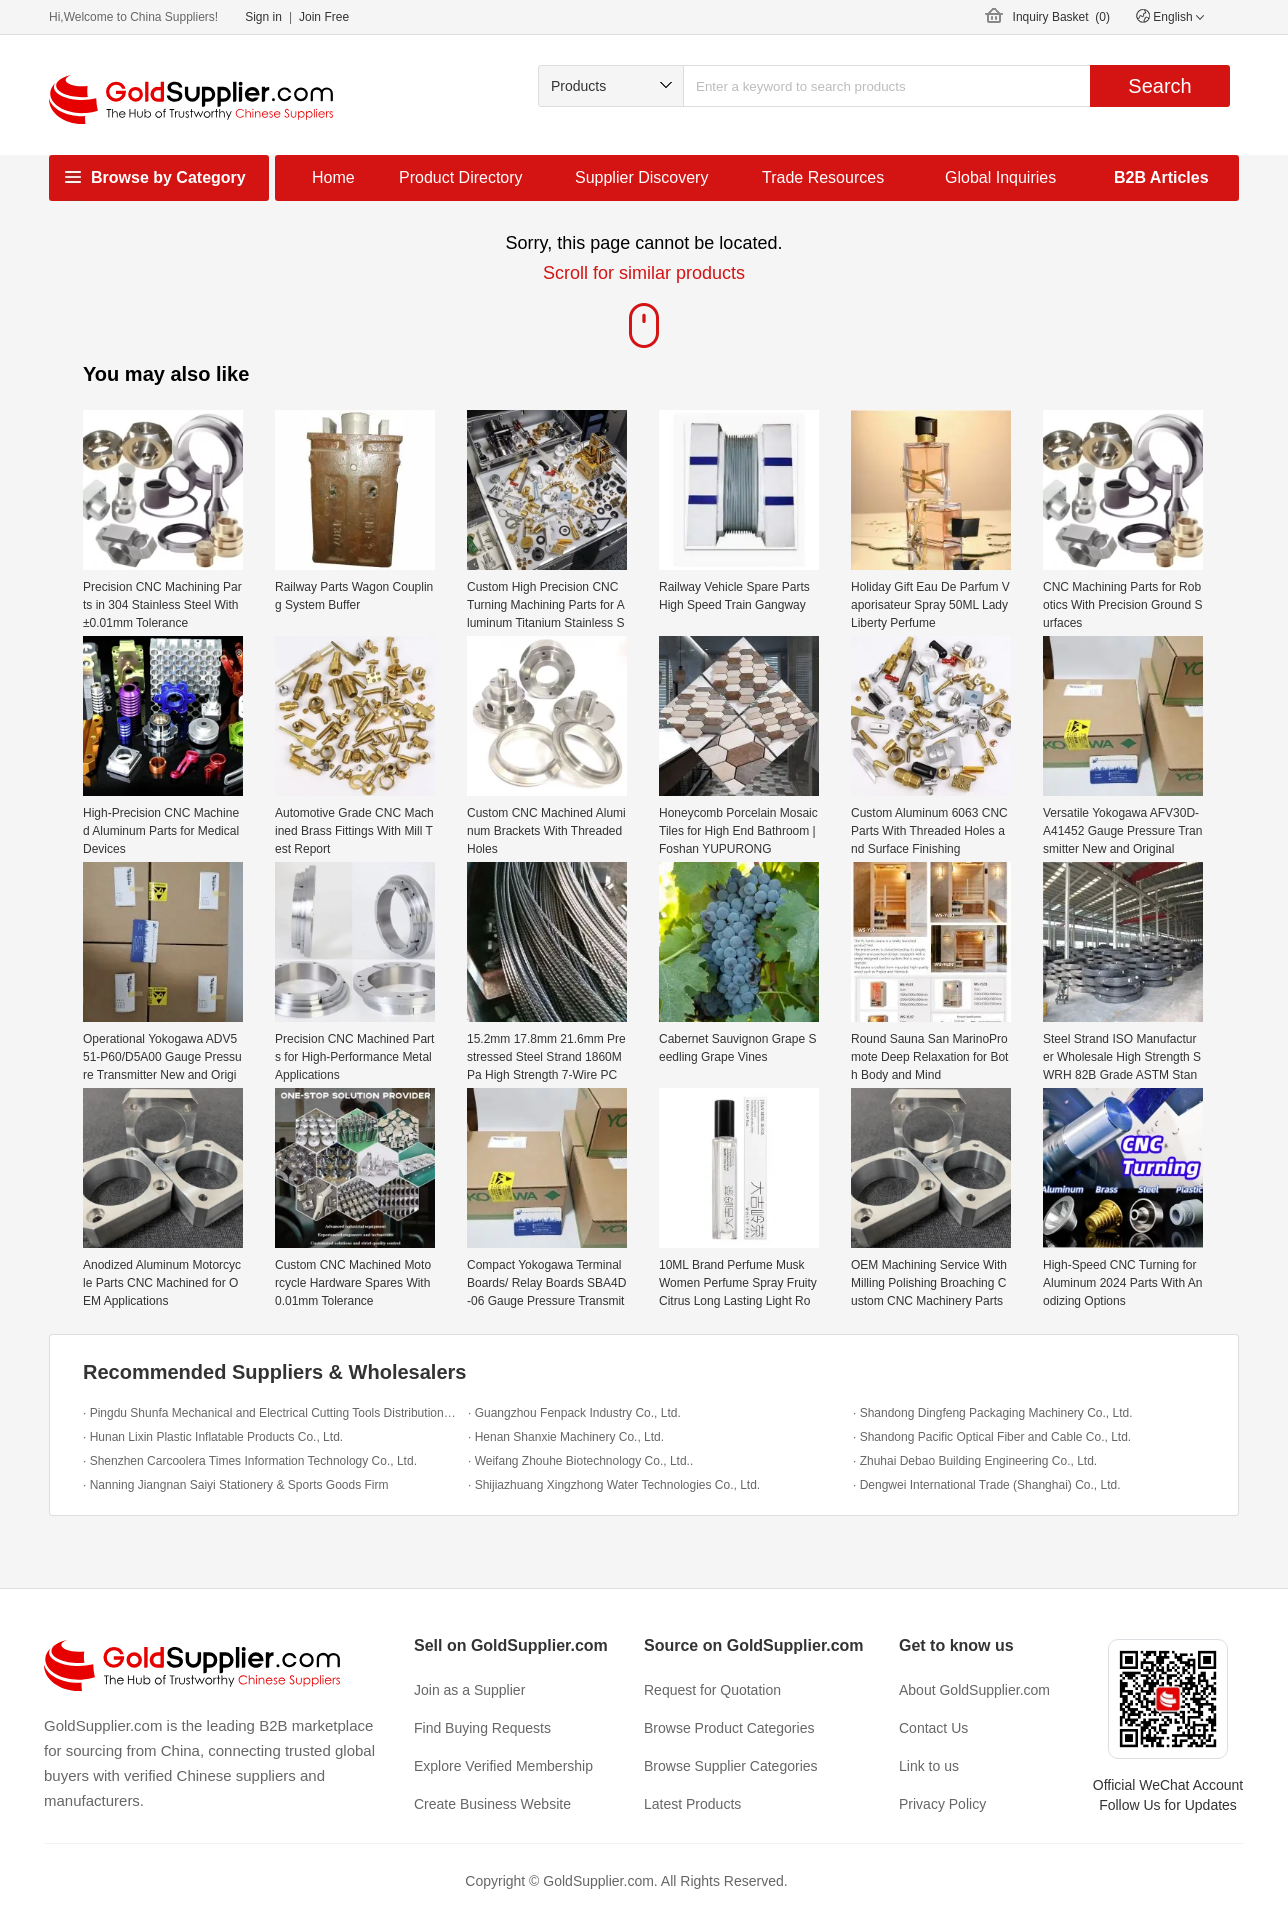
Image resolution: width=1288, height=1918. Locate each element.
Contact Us (933, 1728)
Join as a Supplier (469, 1690)
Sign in (263, 17)
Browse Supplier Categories (731, 1766)
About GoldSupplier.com (974, 1690)
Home (333, 177)
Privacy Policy (942, 1804)
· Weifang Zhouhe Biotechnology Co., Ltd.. (580, 1461)
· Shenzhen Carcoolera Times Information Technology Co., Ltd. (250, 1461)
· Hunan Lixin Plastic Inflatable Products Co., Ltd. (213, 1437)
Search (1159, 86)
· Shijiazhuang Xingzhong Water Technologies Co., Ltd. (614, 1485)
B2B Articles (1161, 177)
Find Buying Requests (482, 1728)
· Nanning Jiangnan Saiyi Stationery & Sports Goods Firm (235, 1485)
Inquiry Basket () (1061, 17)
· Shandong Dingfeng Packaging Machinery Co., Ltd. (993, 1413)
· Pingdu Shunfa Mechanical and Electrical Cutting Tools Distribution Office (270, 1413)
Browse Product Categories (729, 1728)
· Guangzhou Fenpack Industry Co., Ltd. (574, 1413)
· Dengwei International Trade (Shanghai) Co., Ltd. (987, 1485)
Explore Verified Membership (503, 1766)
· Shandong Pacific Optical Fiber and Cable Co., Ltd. (992, 1437)
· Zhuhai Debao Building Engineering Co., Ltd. (975, 1461)
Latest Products (692, 1804)
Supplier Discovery (641, 177)
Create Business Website (492, 1804)
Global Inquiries (1000, 177)
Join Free (324, 17)
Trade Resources (823, 177)
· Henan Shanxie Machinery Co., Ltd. (566, 1437)
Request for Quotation (712, 1690)
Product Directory (461, 177)
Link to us (929, 1766)
